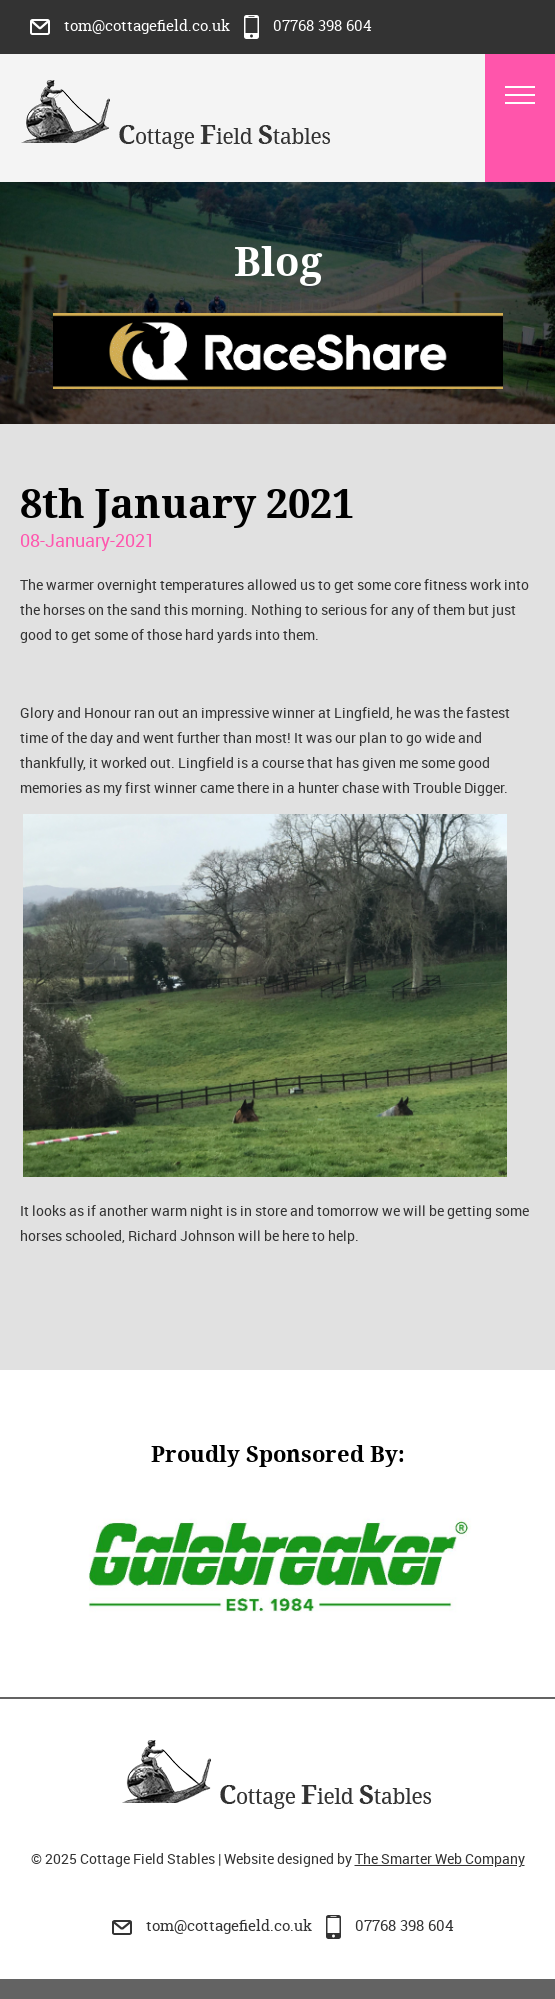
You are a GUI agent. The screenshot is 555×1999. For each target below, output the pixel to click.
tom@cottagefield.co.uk (132, 25)
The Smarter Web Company (440, 1858)
